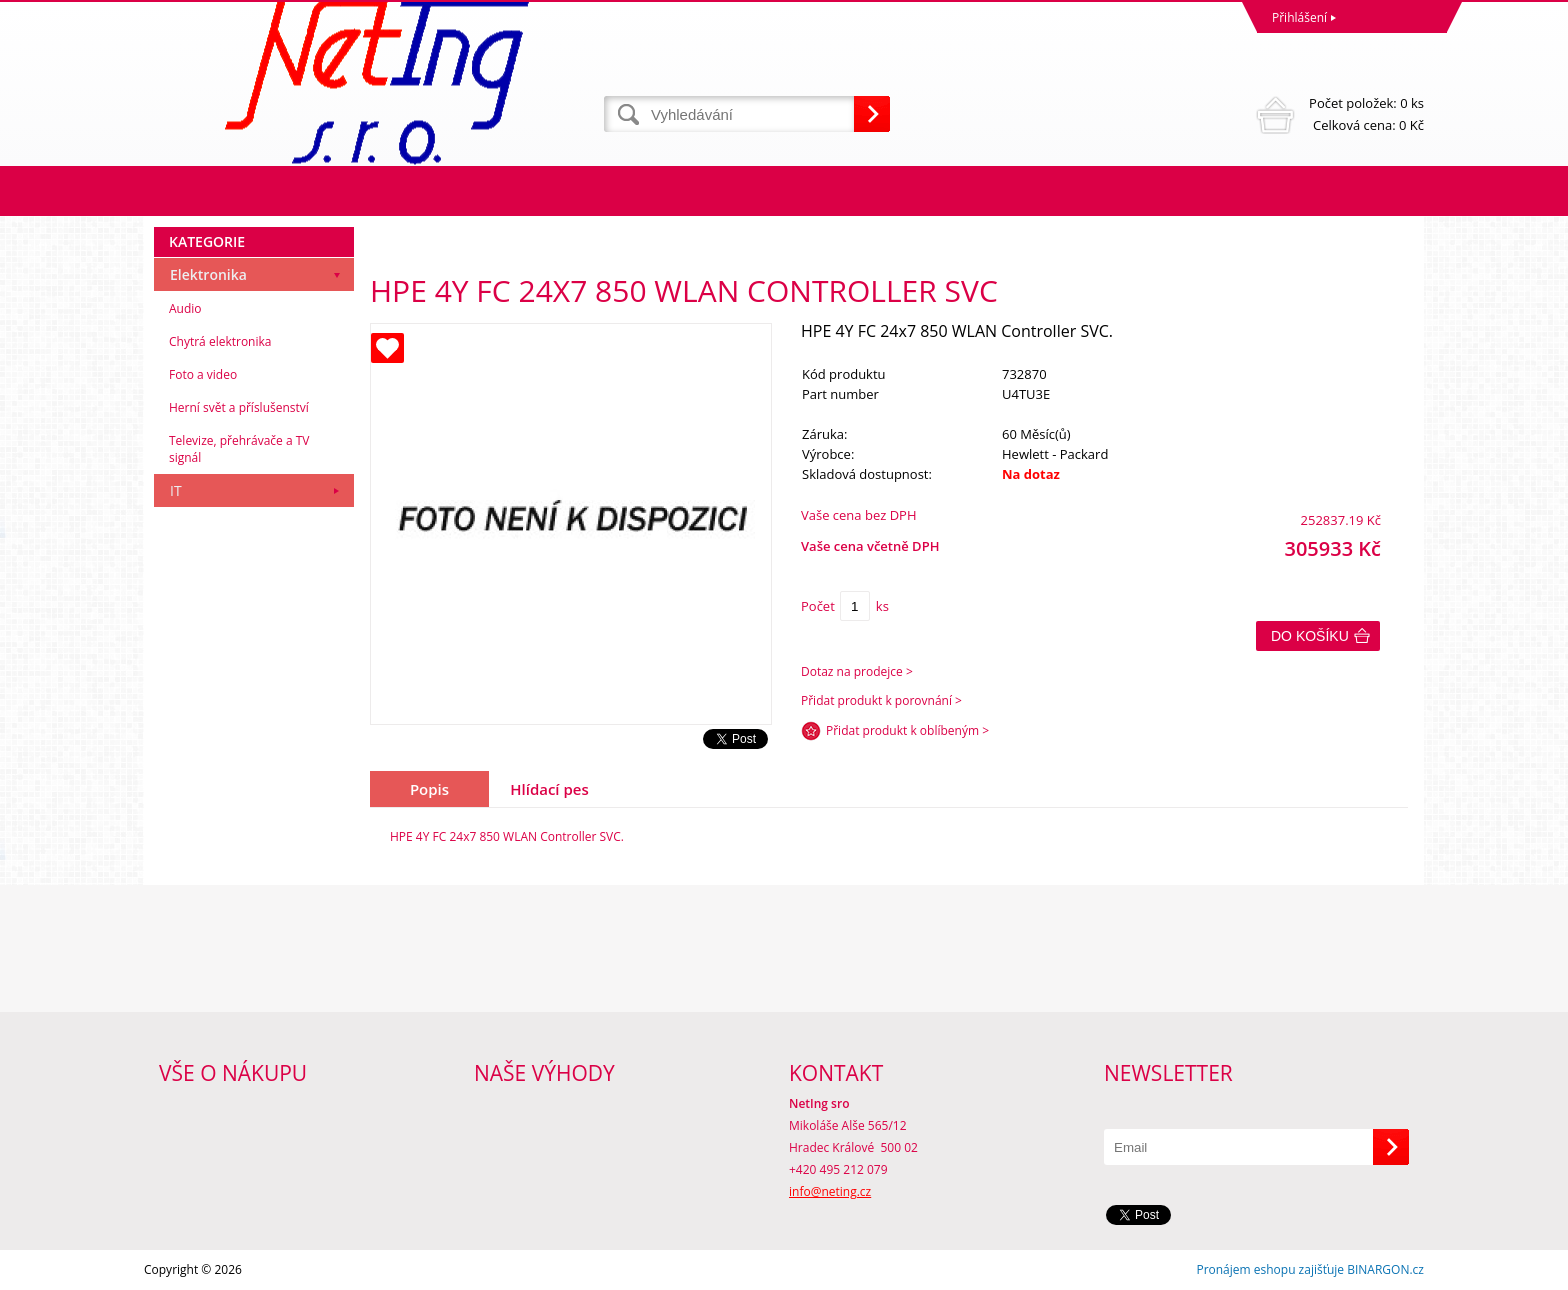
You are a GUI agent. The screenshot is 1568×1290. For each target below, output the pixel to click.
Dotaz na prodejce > (857, 671)
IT (176, 490)
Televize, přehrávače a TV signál (239, 449)
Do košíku (1310, 636)
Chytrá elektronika (220, 341)
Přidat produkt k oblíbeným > (907, 730)
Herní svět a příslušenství (239, 407)
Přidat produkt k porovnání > (881, 700)
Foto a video (203, 374)
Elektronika (208, 274)
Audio (185, 308)
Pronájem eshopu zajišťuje (1270, 1269)
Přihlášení (1299, 17)
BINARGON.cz (1385, 1269)
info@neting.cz (830, 1191)
